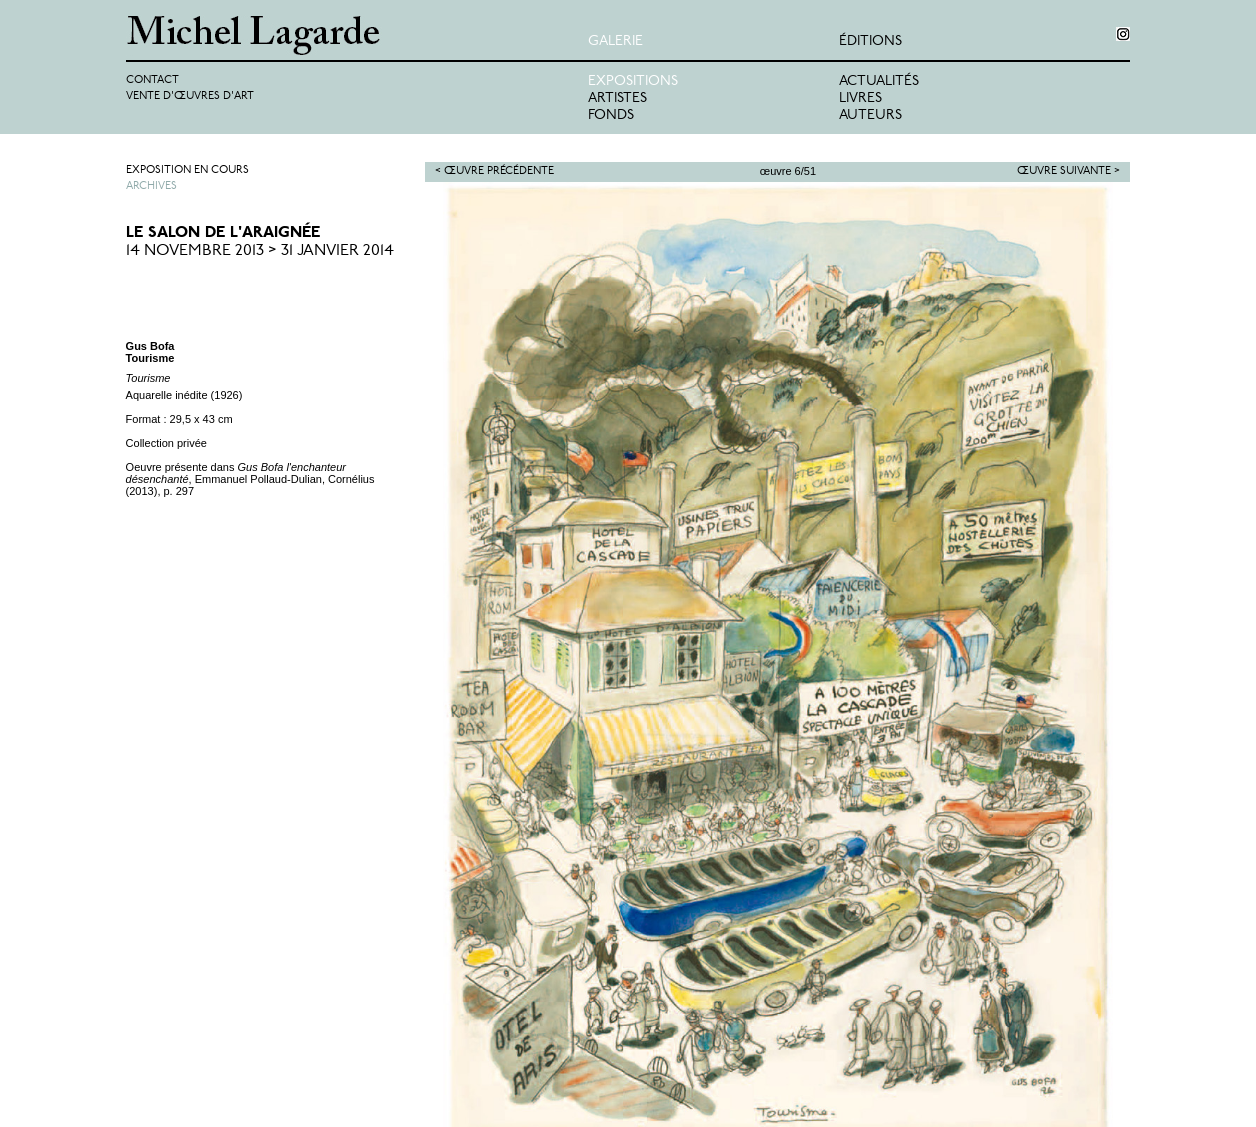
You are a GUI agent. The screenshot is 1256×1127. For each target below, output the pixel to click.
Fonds (611, 115)
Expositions (633, 81)
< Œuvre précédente (494, 171)
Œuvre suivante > (1068, 171)
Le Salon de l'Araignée (223, 233)
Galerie (615, 41)
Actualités (879, 81)
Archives (151, 186)
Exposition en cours (187, 170)
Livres (860, 98)
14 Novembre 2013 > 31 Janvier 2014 (260, 251)
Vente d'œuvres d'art (190, 96)
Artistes (617, 98)
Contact (152, 80)
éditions (870, 41)
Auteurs (870, 115)
